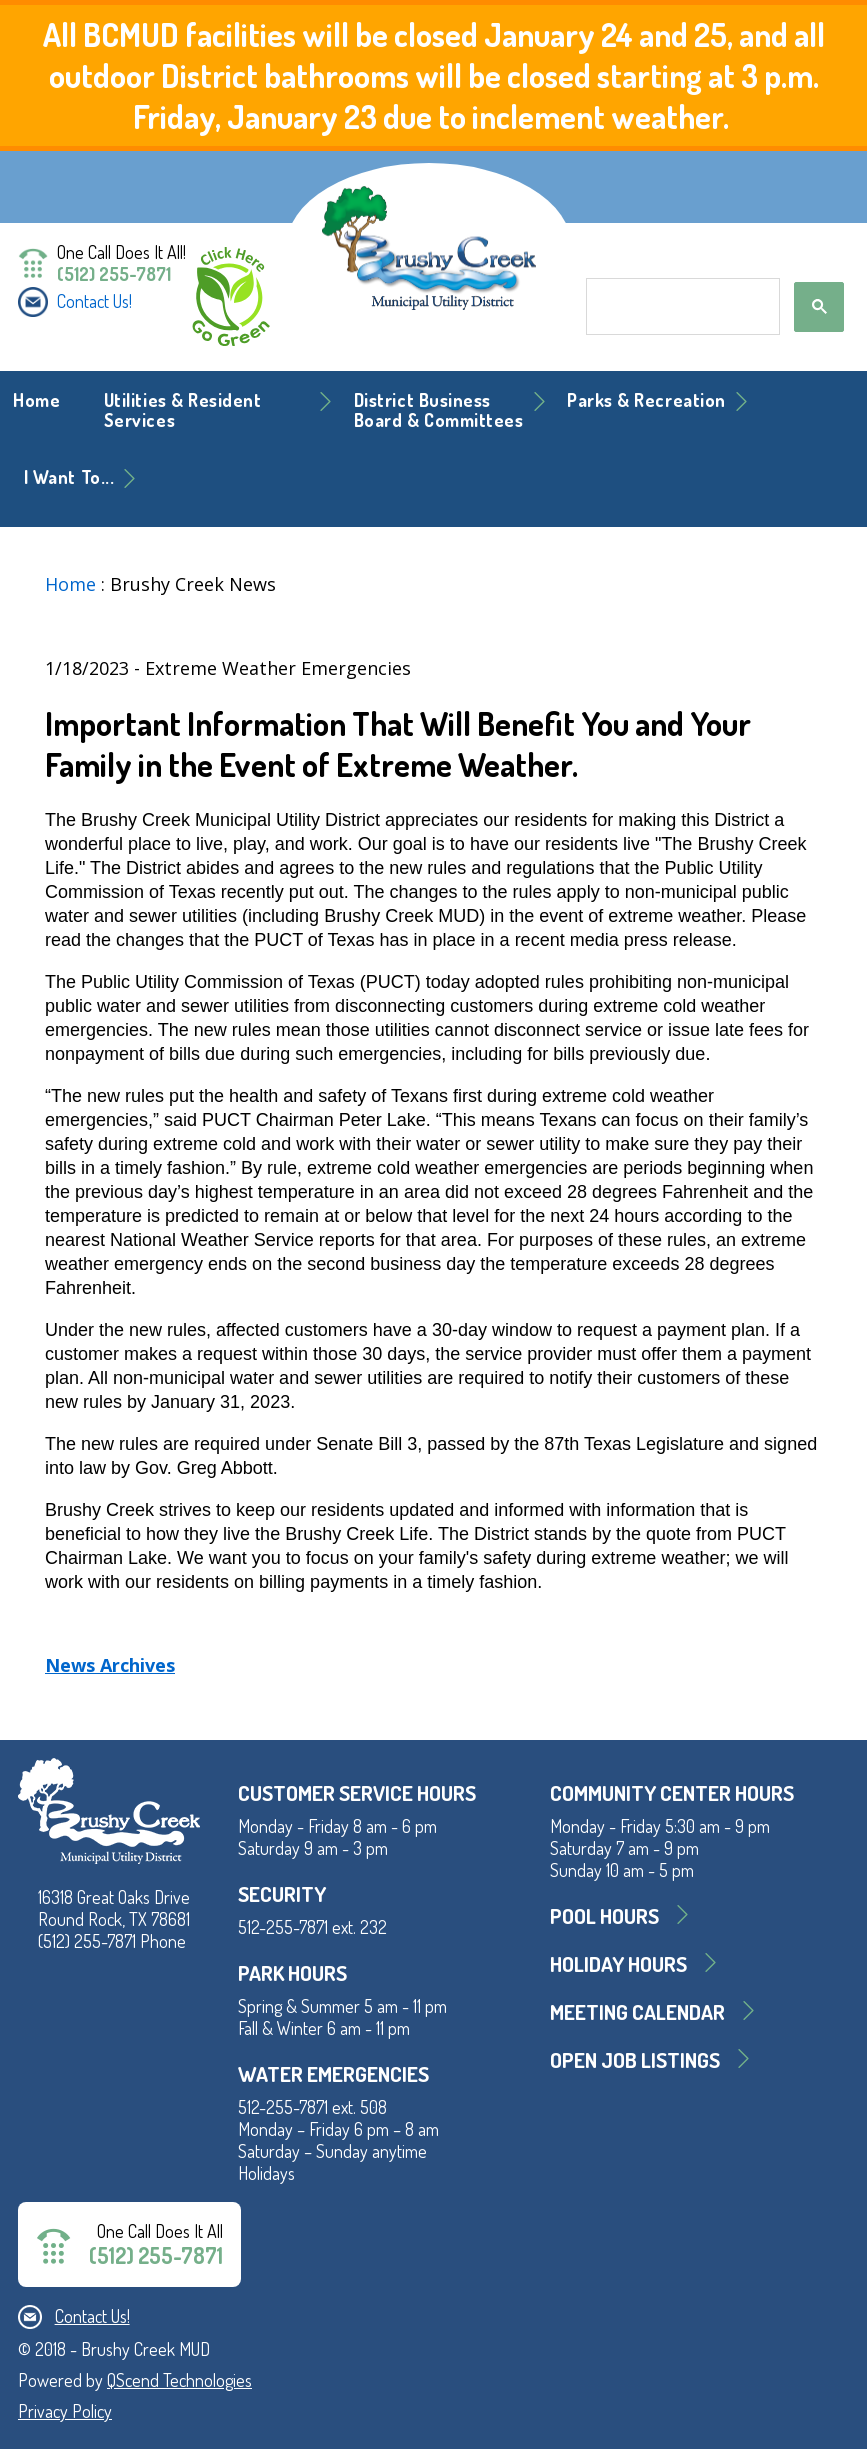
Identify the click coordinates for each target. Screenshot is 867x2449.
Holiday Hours (618, 1963)
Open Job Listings (635, 2059)
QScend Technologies (179, 2380)
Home (36, 400)
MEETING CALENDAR (637, 2011)
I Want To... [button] (69, 477)
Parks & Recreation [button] (646, 400)
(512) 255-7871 (114, 274)
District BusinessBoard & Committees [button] (439, 410)
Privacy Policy (65, 2411)
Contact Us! (94, 301)
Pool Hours (604, 1915)
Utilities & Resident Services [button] (183, 410)
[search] (681, 307)
